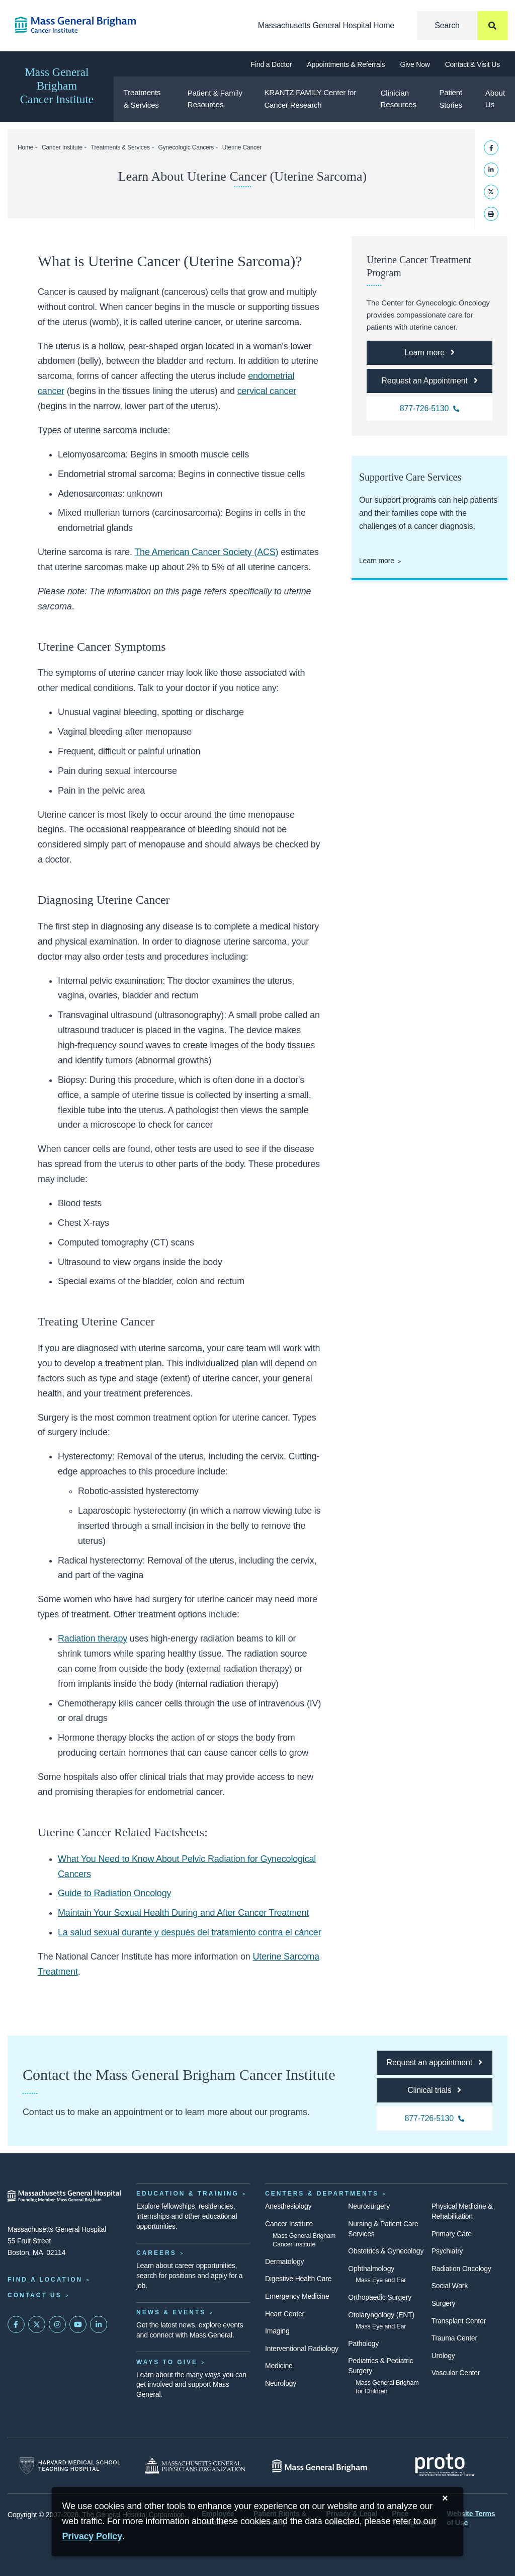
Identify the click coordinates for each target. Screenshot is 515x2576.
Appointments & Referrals (346, 64)
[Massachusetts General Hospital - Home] (64, 2196)
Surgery (444, 2303)
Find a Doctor (271, 64)
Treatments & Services (142, 98)
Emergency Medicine (297, 2296)
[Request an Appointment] (429, 381)
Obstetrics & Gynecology (385, 2251)
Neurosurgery (369, 2206)
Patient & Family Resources (215, 99)
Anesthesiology (288, 2206)
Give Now (415, 64)
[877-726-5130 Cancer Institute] (429, 409)
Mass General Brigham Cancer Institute (57, 86)
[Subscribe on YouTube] (78, 2324)
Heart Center (284, 2314)
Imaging (277, 2331)
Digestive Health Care (298, 2279)
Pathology (363, 2343)
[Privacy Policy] (92, 2536)
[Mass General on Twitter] (36, 2324)
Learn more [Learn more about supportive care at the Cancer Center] (376, 561)
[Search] (462, 25)
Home (25, 147)
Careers (156, 2252)
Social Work (450, 2286)
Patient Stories (450, 98)
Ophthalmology (371, 2269)
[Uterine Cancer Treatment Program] (429, 353)
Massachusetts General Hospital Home (326, 25)
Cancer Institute (62, 147)
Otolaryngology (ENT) (381, 2315)
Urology (443, 2356)
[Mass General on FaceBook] (16, 2324)
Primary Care (452, 2234)
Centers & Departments (322, 2193)
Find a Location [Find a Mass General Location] (45, 2279)
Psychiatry (447, 2251)
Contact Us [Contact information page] (35, 2295)
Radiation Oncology (461, 2269)
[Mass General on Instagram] (57, 2324)
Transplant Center (459, 2321)
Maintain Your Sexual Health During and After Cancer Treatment (183, 1913)
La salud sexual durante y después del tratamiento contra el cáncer (189, 1932)
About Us (495, 99)
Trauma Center (454, 2338)
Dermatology (284, 2261)
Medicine (279, 2366)
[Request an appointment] (434, 2063)
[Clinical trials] (434, 2090)
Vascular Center (456, 2373)
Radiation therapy (92, 1638)
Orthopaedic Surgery (379, 2297)
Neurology (280, 2383)
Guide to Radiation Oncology (114, 1893)
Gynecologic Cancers (186, 147)
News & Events (171, 2312)
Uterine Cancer (242, 147)
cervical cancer (266, 391)
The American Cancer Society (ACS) (206, 552)
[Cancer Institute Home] (64, 25)
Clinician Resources (398, 99)
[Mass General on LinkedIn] (98, 2324)
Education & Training (187, 2193)
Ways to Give (167, 2362)
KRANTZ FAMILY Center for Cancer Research (310, 98)
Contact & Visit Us (472, 64)
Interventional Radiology (301, 2349)
